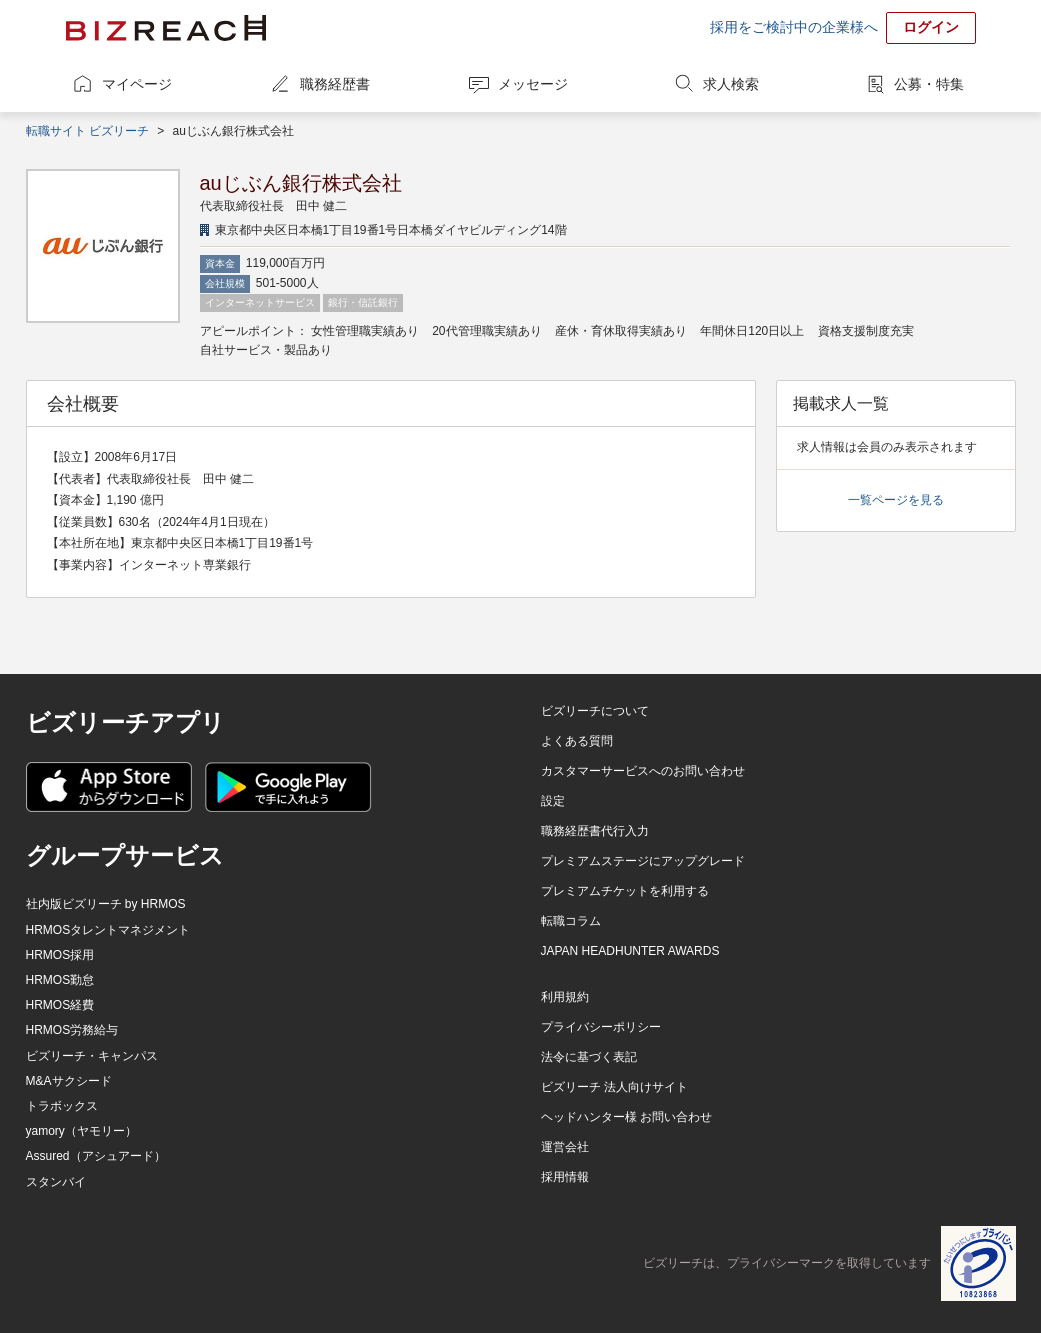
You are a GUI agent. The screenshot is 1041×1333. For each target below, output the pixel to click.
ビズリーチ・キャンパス (92, 1056)
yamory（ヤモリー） (81, 1131)
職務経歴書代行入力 (595, 831)
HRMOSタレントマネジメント (108, 930)
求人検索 (731, 84)
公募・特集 (929, 84)
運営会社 (565, 1147)
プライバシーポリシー (601, 1027)
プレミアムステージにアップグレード (643, 861)
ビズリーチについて (595, 711)
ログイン (931, 27)
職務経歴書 (335, 84)
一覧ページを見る (896, 500)
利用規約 (565, 997)
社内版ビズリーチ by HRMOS (106, 904)
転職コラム (571, 921)
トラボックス (62, 1106)
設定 (553, 801)
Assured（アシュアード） (96, 1156)
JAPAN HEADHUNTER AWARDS (630, 951)
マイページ (137, 84)
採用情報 (565, 1177)
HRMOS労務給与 (72, 1030)
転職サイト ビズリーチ (87, 131)
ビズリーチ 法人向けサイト (614, 1087)
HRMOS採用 (60, 955)
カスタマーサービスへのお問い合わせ (643, 771)
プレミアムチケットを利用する (625, 891)
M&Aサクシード (69, 1081)
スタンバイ (56, 1182)
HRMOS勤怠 (60, 980)
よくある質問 (577, 741)
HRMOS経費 (60, 1005)
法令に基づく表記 (589, 1057)
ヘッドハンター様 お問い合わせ (626, 1117)
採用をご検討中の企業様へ (794, 27)
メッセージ (533, 84)
